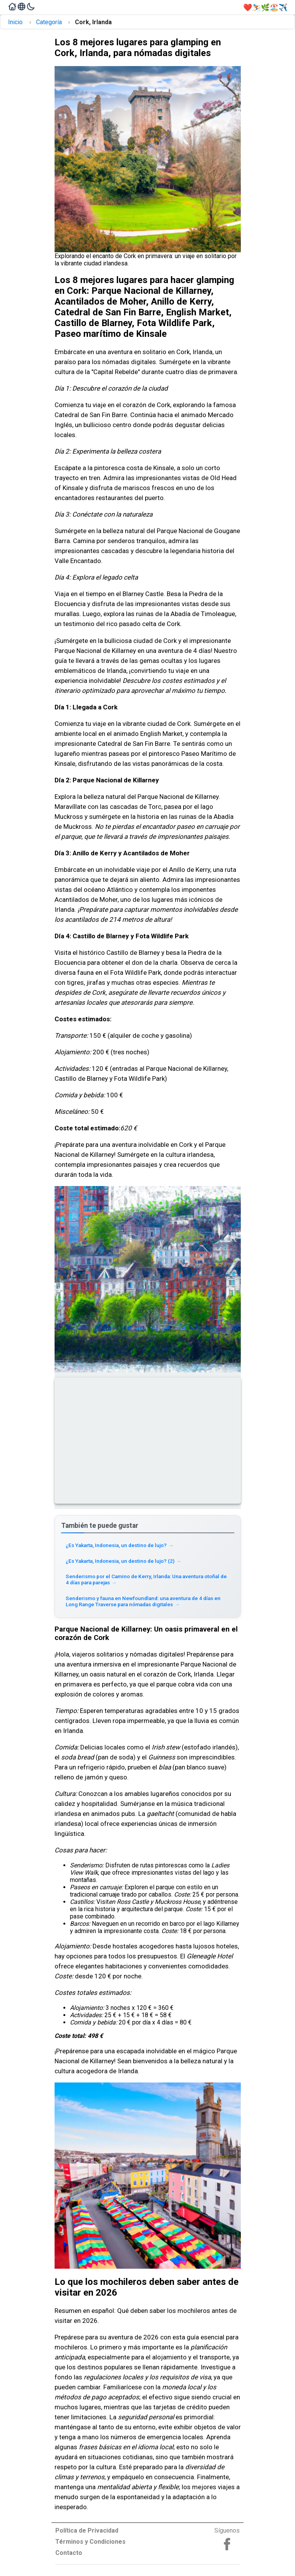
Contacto (68, 2552)
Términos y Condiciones (90, 2541)
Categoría (49, 22)
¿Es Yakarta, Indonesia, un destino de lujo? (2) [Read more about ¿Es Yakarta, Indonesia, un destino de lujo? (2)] (123, 1561)
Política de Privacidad (86, 2530)
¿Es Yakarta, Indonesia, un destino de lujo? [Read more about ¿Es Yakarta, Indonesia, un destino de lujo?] (120, 1545)
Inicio (15, 22)
